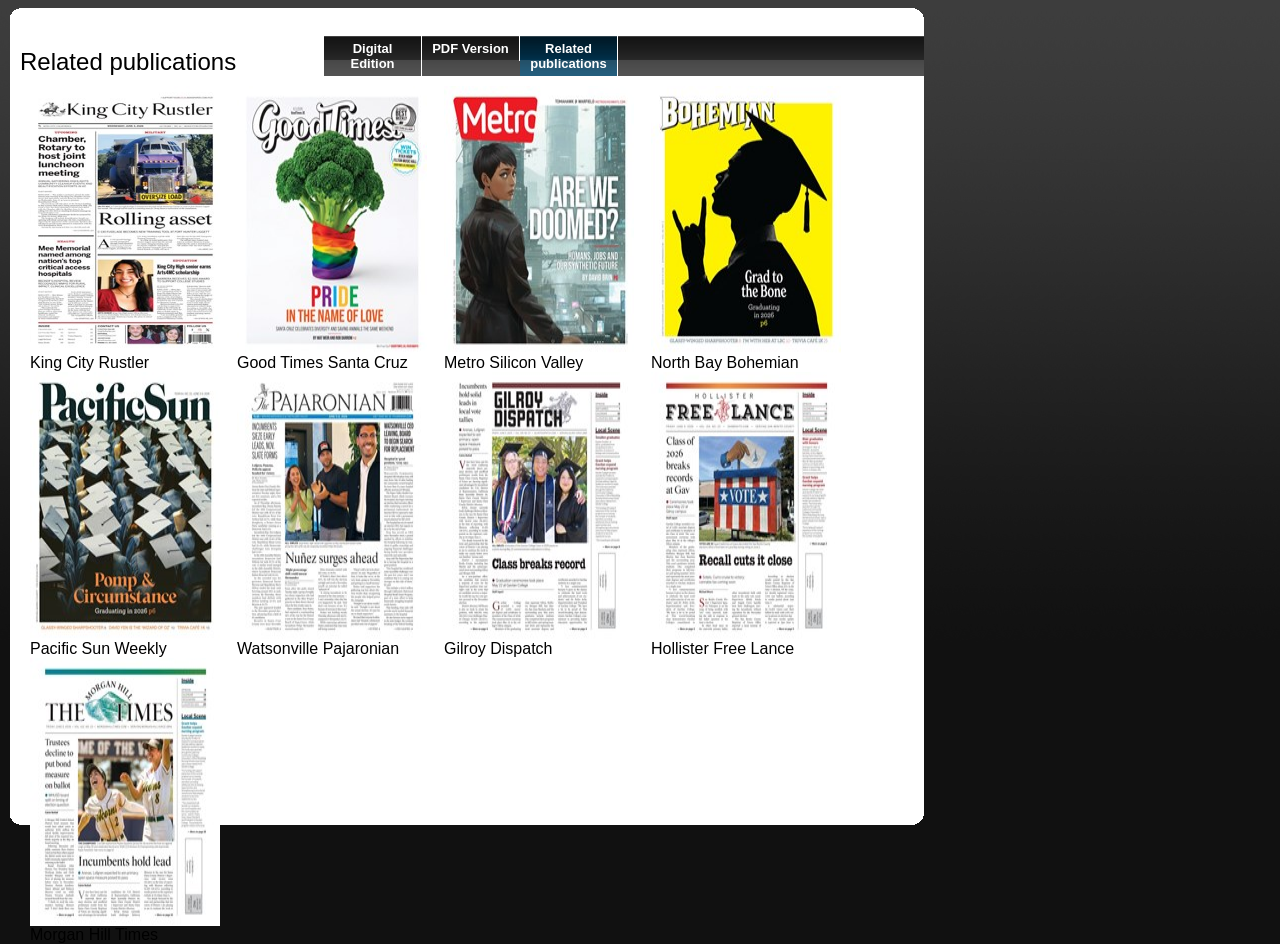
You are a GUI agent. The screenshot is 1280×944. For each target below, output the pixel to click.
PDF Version (470, 48)
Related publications (568, 56)
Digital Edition (372, 56)
